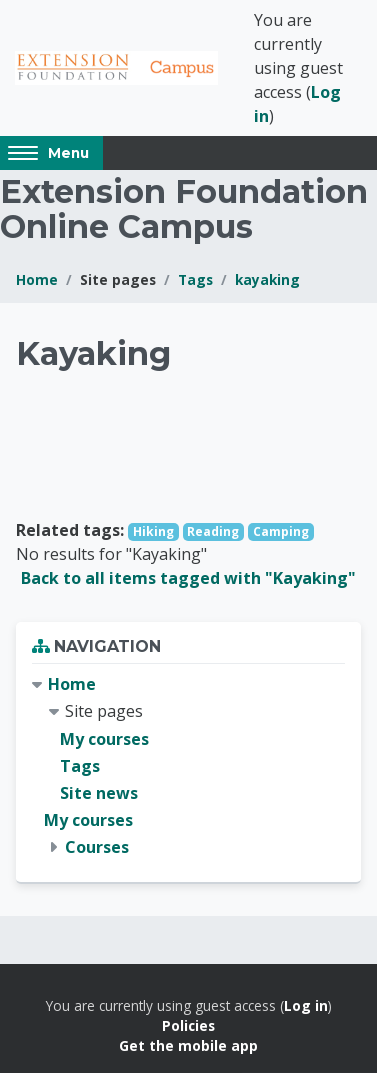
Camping (281, 531)
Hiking (153, 531)
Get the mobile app (188, 1045)
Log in (306, 1005)
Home (37, 279)
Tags (195, 279)
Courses (97, 847)
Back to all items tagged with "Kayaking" (188, 578)
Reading (213, 531)
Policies (188, 1025)
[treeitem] (188, 766)
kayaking (267, 279)
